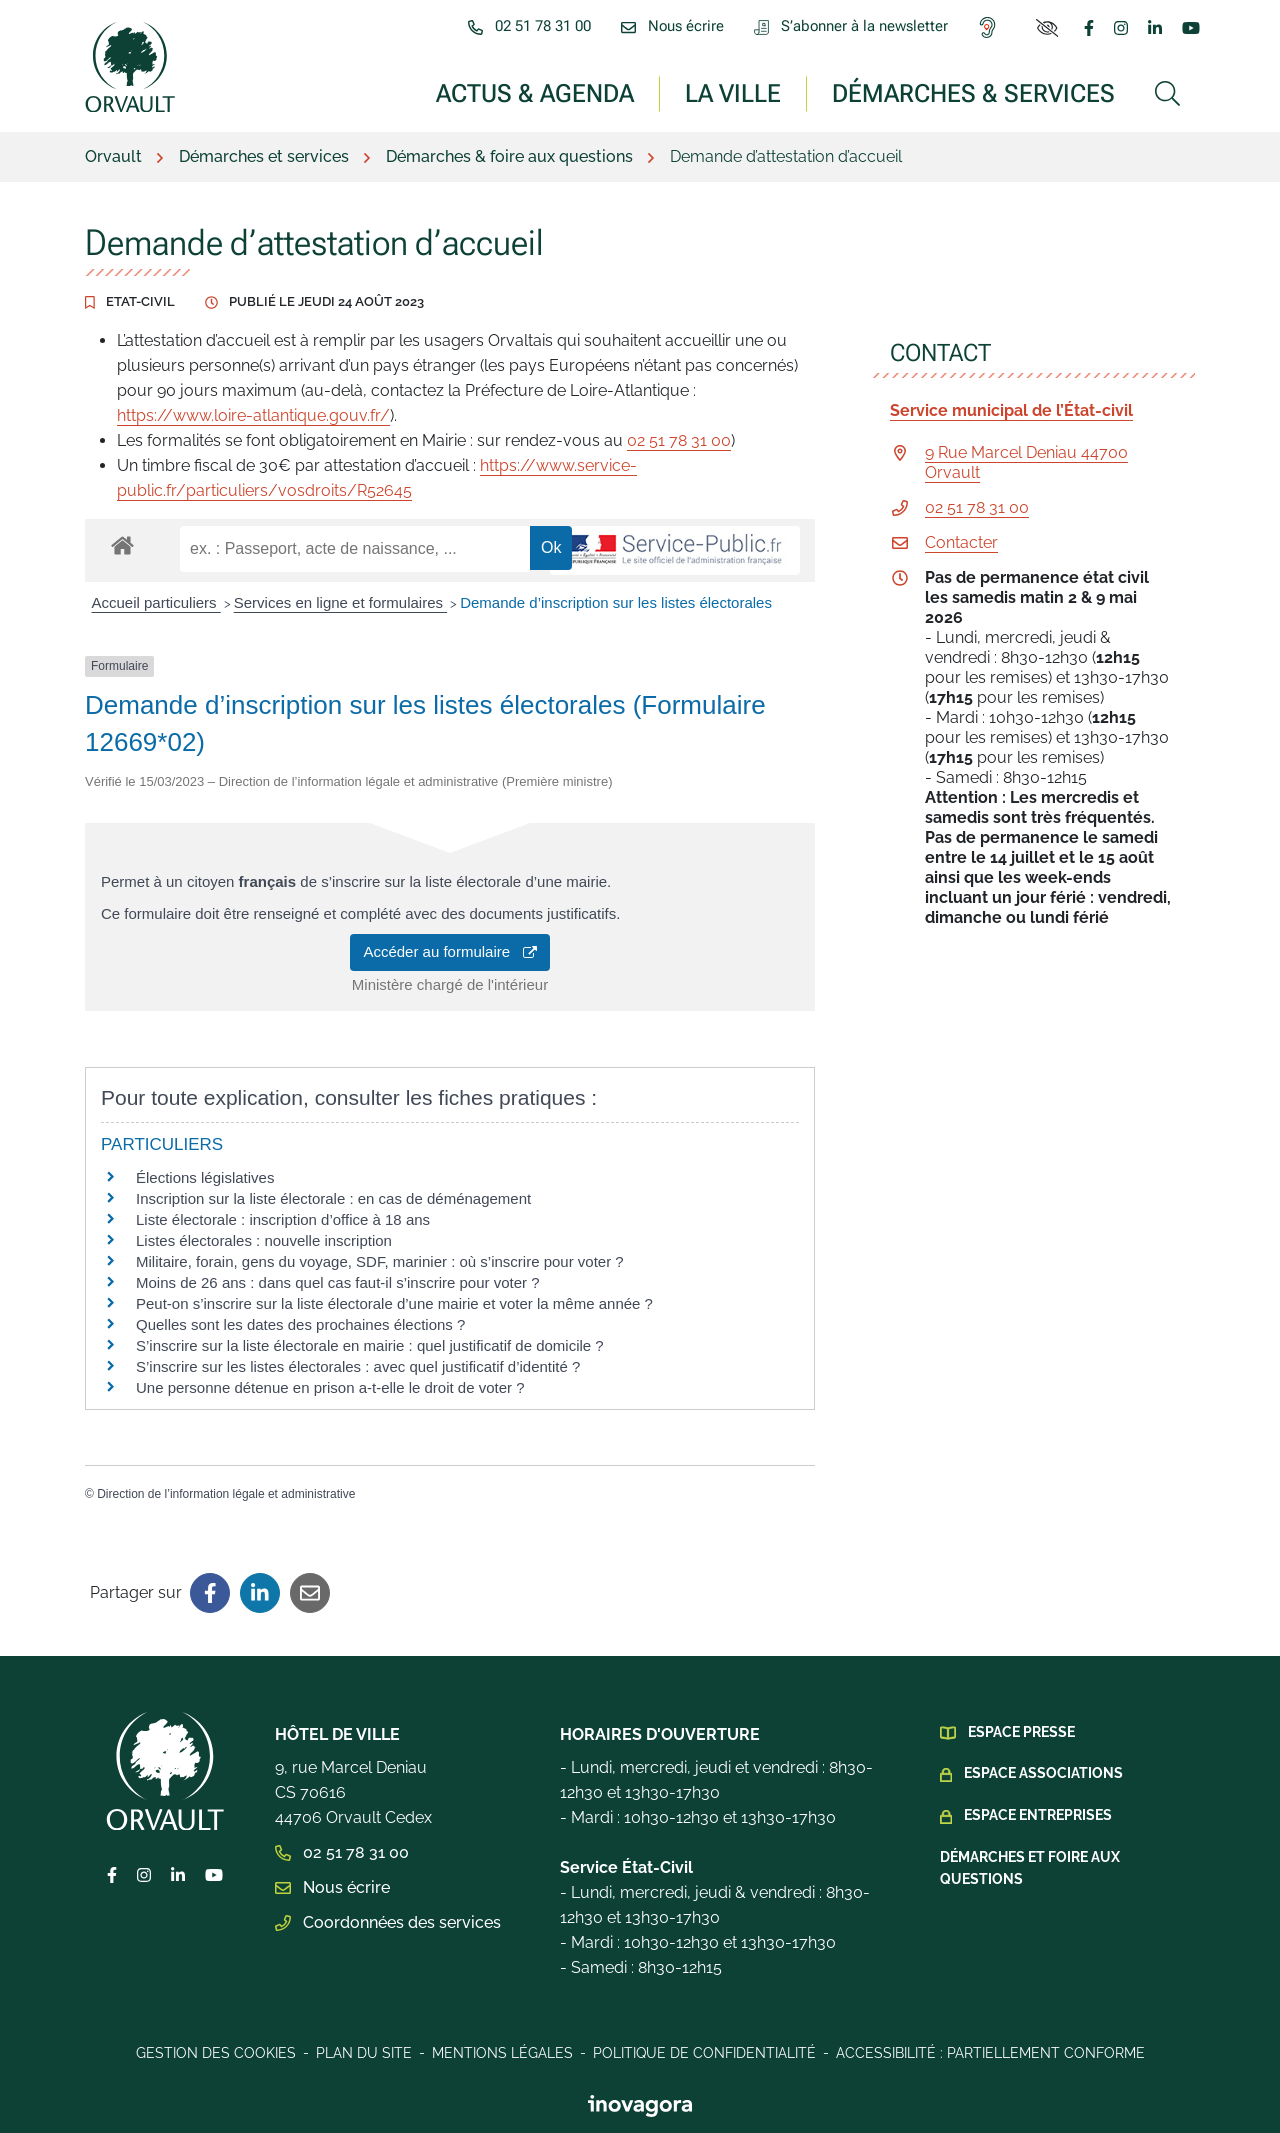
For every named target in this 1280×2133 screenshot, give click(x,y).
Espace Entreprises (1038, 1815)
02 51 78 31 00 (679, 440)
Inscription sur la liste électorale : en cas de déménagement (333, 1198)
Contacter (961, 542)
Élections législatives (205, 1177)
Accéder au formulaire (449, 951)
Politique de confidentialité (704, 2053)
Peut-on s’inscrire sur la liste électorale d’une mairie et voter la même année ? (394, 1303)
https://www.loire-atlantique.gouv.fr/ (253, 415)
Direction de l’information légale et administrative (226, 1494)
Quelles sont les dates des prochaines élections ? (300, 1324)
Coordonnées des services (388, 1922)
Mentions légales (502, 2053)
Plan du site (364, 2053)
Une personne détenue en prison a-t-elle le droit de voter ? (330, 1387)
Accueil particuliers (156, 602)
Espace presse (1021, 1732)
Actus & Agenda (535, 92)
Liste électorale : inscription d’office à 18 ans (283, 1219)
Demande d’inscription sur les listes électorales (616, 602)
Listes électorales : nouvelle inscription (264, 1240)
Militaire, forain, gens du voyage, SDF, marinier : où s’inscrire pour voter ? (380, 1261)
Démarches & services (973, 92)
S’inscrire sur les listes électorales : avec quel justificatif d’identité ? (358, 1366)
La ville (733, 92)
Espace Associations (1043, 1773)
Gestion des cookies (216, 2053)
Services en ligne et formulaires (340, 602)
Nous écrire (332, 1887)
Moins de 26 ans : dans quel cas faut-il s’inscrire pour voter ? (338, 1282)
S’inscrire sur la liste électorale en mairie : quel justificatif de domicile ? (370, 1345)
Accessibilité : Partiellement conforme (990, 2053)
